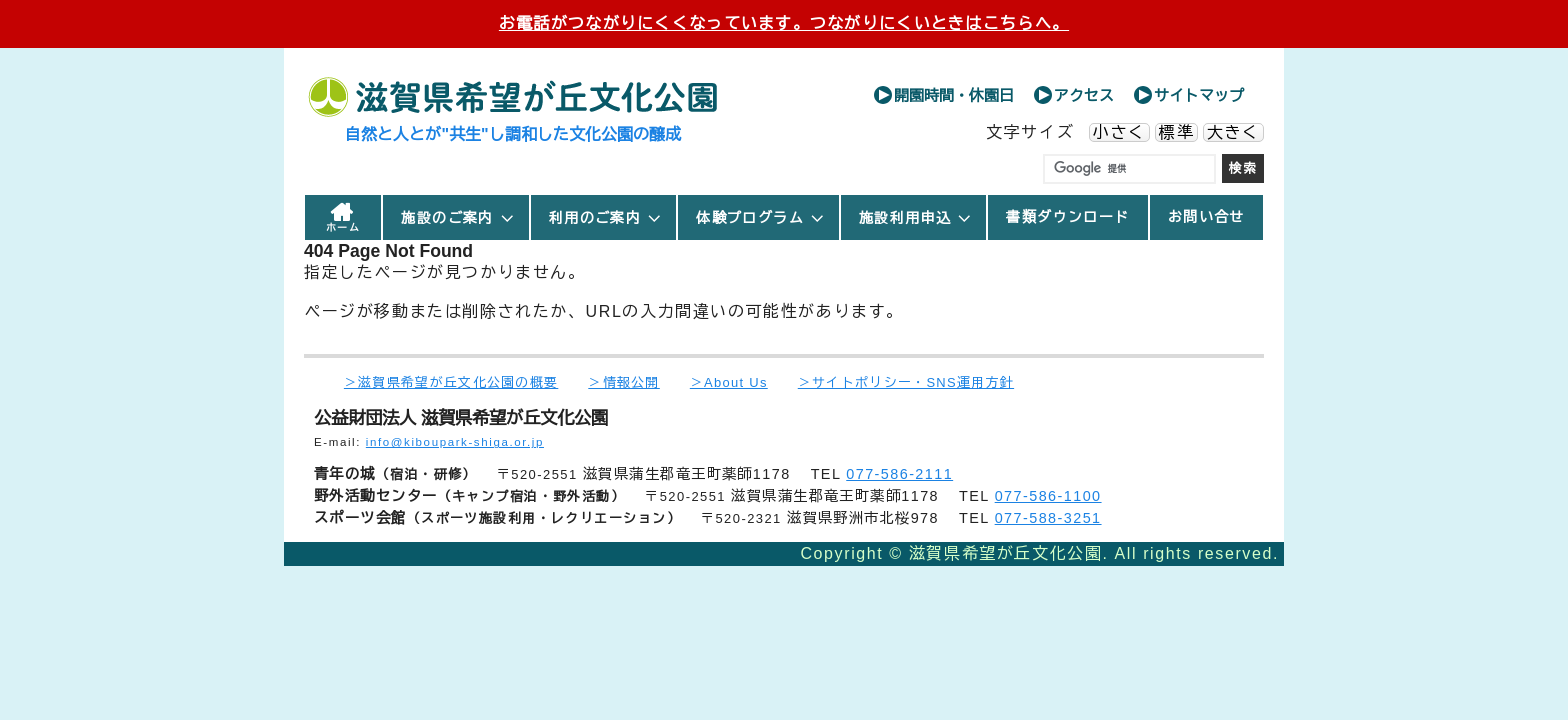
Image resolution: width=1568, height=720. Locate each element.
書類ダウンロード (1067, 217)
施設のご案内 (458, 218)
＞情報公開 (623, 382)
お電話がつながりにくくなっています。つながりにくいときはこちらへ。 (784, 23)
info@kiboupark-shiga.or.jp (455, 442)
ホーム (343, 227)
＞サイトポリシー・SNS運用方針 (906, 382)
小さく (1119, 132)
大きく (1233, 132)
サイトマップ (1199, 95)
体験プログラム (761, 218)
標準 (1176, 132)
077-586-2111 (899, 474)
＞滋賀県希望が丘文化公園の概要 (451, 382)
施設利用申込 (916, 218)
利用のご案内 (606, 218)
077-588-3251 (1048, 518)
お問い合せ (1206, 217)
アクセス (1084, 95)
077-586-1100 (1048, 496)
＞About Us (729, 382)
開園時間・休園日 (954, 95)
